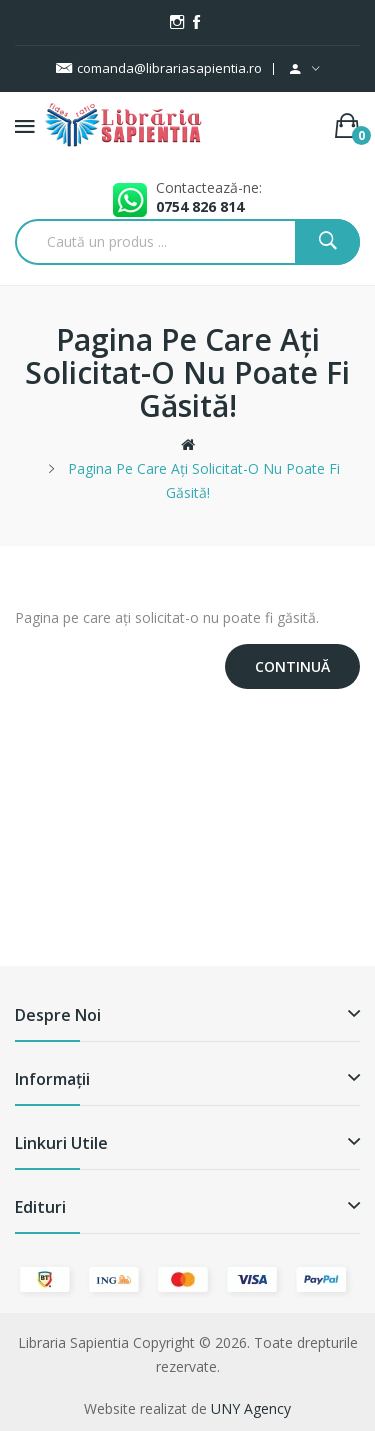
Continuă (292, 666)
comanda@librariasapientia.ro (159, 68)
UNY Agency (251, 1408)
